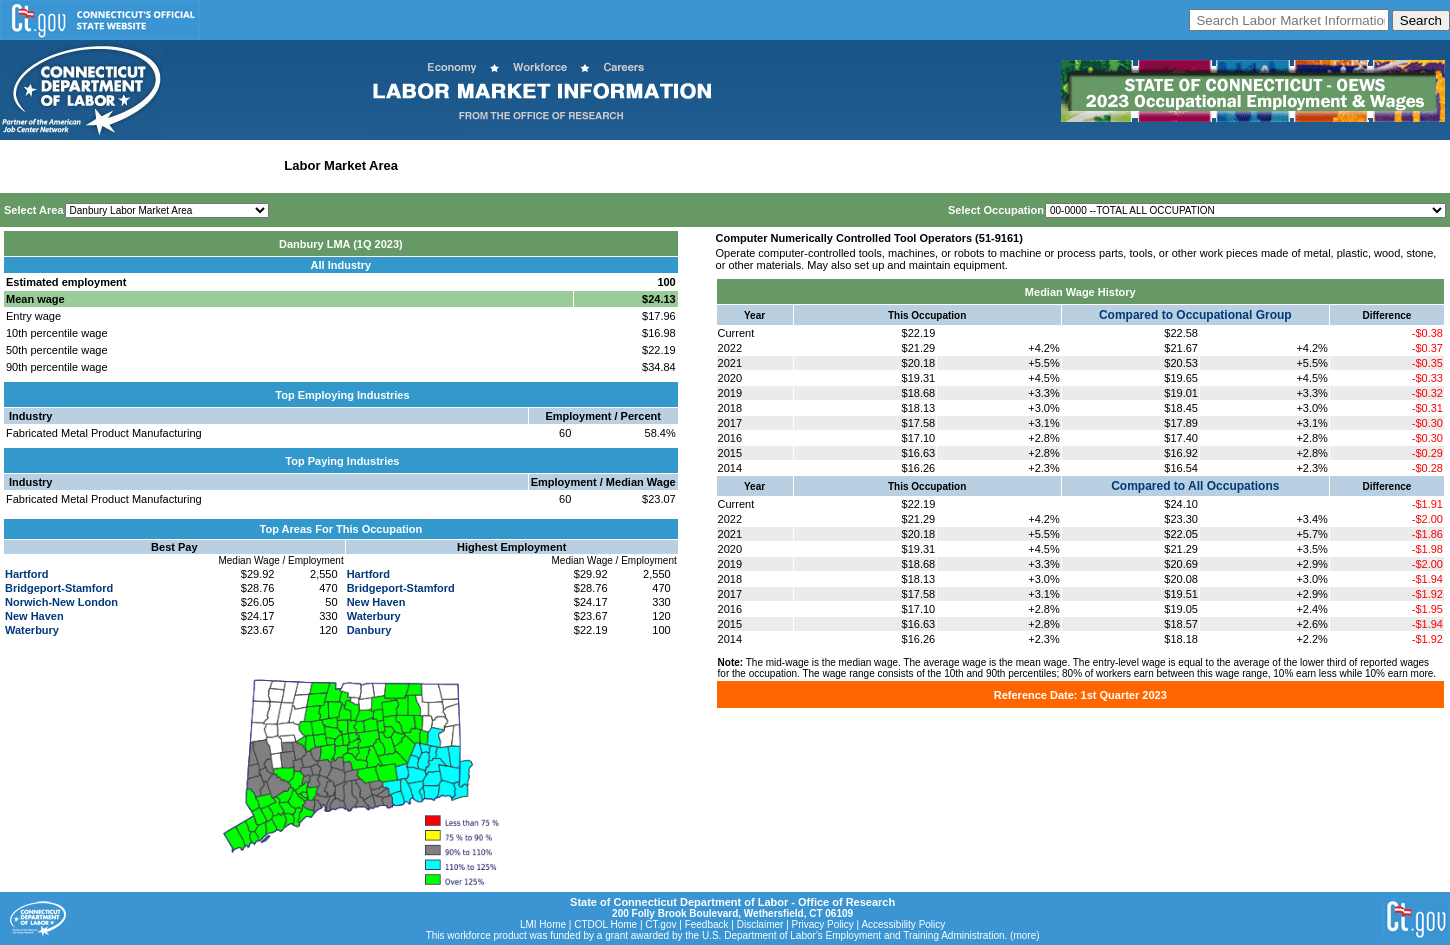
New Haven (34, 616)
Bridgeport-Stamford (59, 588)
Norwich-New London (61, 602)
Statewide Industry (218, 165)
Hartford (26, 574)
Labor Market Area (341, 165)
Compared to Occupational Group (1195, 315)
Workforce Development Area (495, 165)
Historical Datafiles (646, 165)
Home (23, 165)
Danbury (369, 630)
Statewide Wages (103, 165)
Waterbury (32, 630)
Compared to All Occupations (1195, 486)
